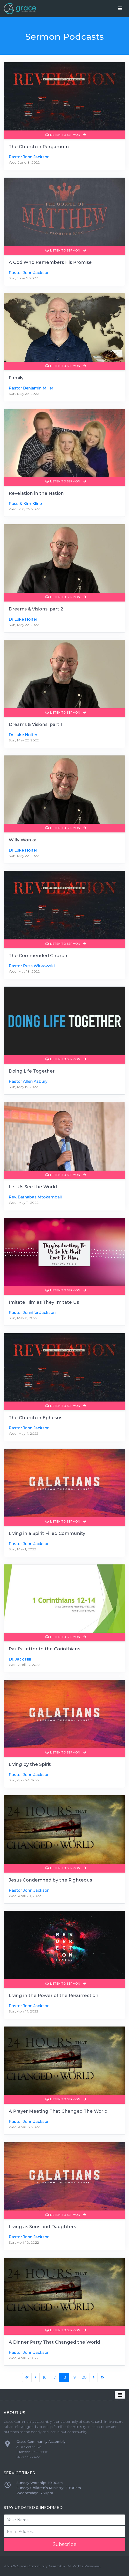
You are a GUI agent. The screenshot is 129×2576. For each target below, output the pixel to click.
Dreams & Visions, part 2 (36, 609)
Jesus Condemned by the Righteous (50, 1880)
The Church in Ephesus (35, 1417)
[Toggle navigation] (120, 8)
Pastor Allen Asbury (28, 1081)
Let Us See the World (33, 1186)
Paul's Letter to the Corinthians (44, 1649)
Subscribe (64, 2544)
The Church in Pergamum (39, 146)
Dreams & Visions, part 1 (35, 724)
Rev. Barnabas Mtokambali (35, 1197)
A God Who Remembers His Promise (50, 262)
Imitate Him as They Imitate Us (44, 1302)
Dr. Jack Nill (20, 1659)
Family (16, 378)
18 (64, 2377)
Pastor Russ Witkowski (32, 966)
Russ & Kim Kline (25, 503)
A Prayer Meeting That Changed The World (58, 2111)
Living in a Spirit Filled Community (47, 1533)
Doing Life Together (32, 1071)
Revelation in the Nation (36, 493)
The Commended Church (38, 955)
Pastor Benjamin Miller (31, 388)
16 (44, 2377)
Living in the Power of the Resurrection (54, 1995)
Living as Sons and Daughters (42, 2226)
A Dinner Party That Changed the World (54, 2342)
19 (74, 2377)
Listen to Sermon (65, 135)
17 (54, 2377)
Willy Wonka (23, 840)
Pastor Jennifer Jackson (32, 1312)
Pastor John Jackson (29, 157)
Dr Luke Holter (23, 619)
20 (84, 2377)
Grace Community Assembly (41, 2566)
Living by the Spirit (30, 1764)
